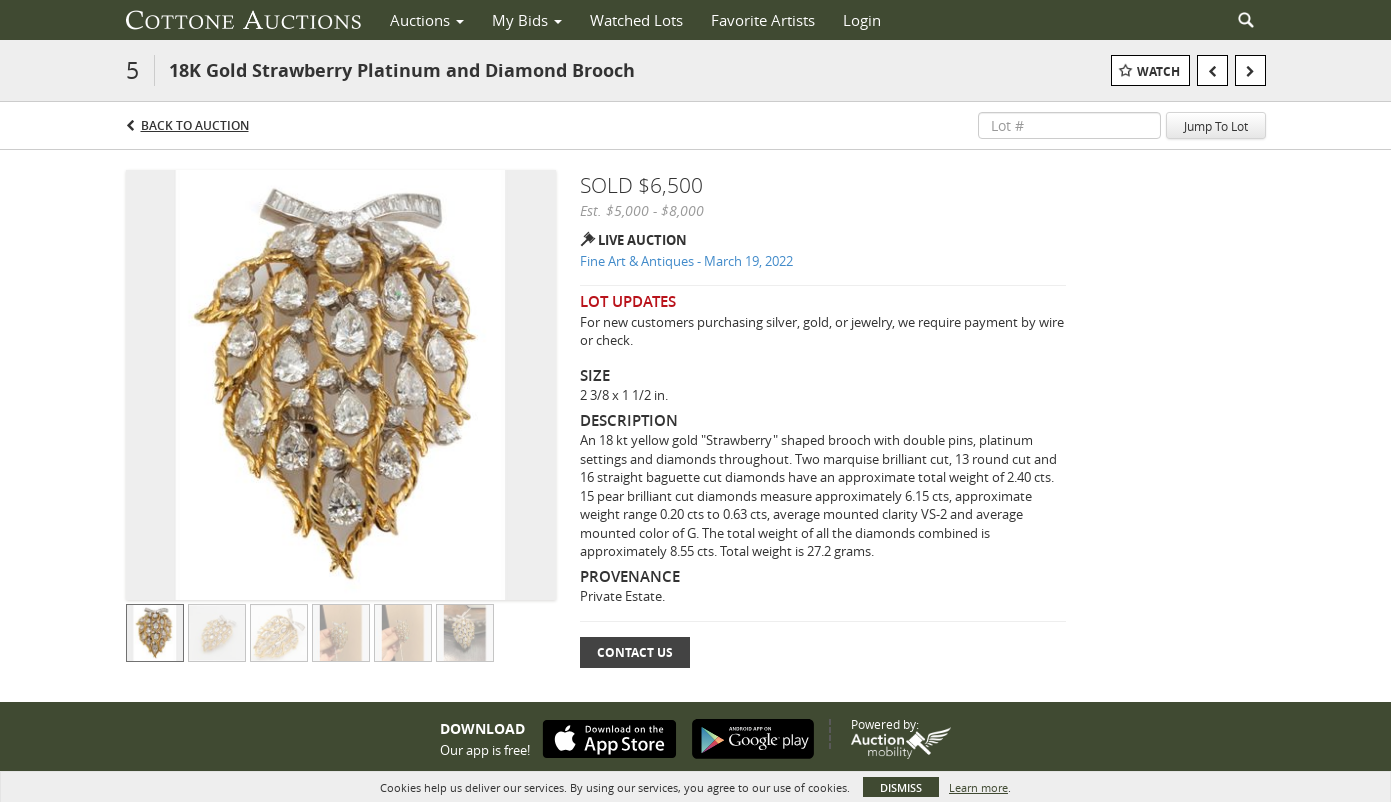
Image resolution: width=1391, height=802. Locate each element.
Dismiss (901, 787)
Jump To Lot (1216, 126)
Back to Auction (195, 125)
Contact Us (635, 652)
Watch (1158, 71)
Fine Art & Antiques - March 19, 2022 (686, 261)
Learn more (978, 787)
